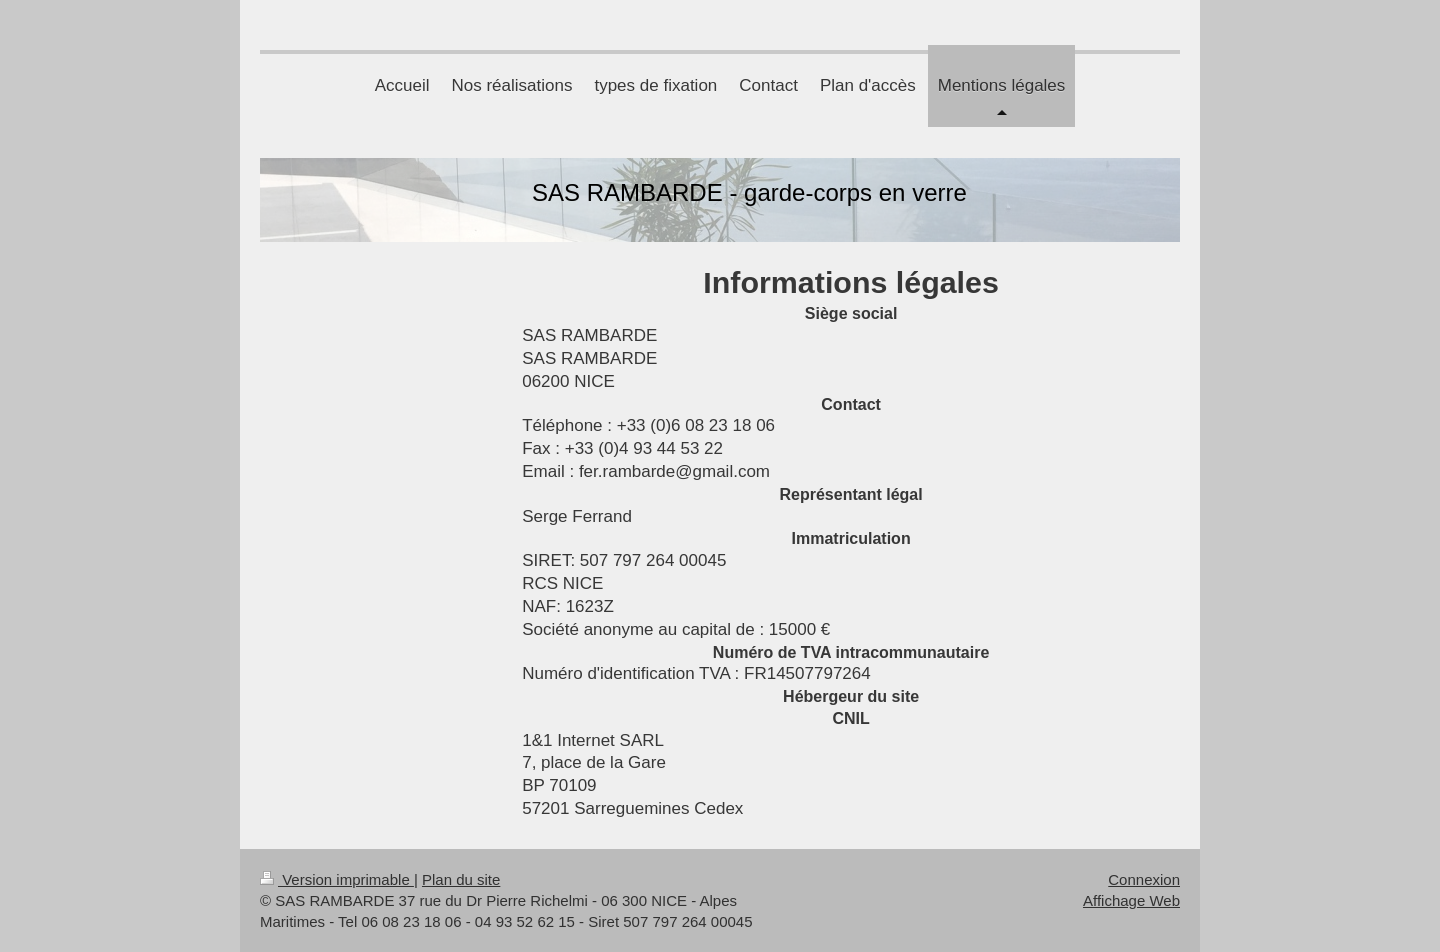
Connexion (1144, 879)
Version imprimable (337, 879)
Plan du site (461, 879)
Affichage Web (1131, 900)
